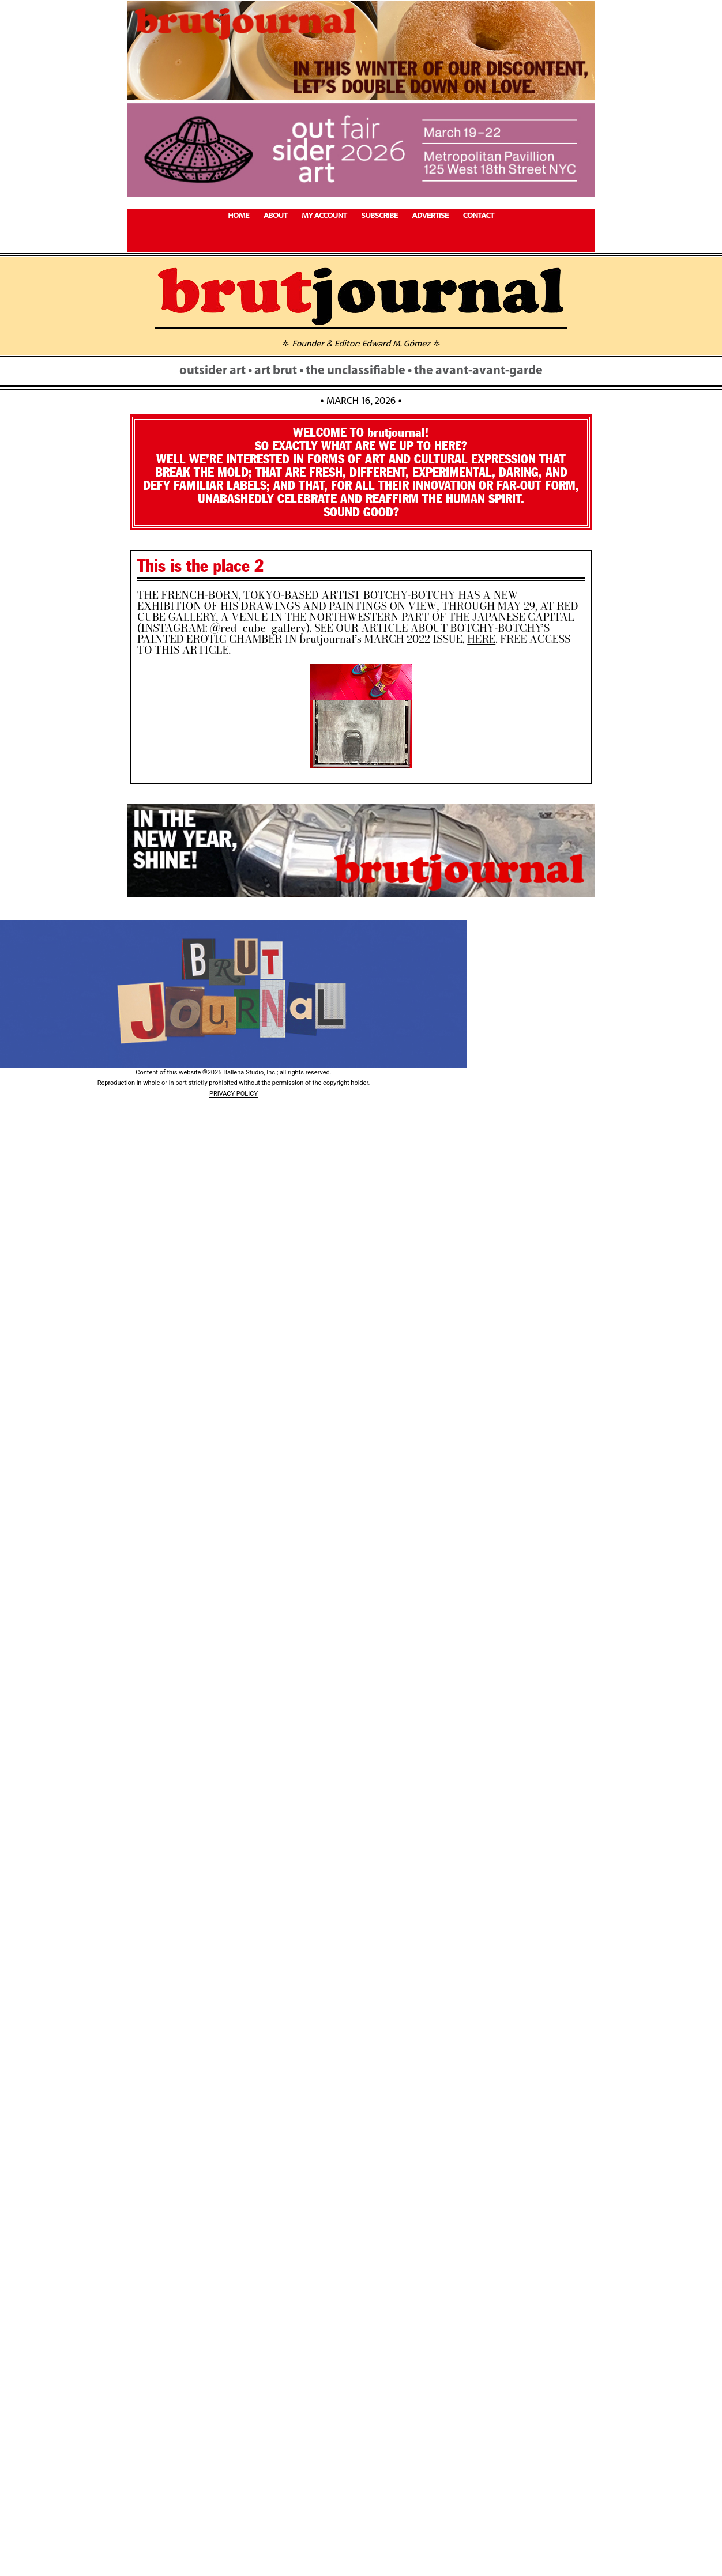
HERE (481, 639)
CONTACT (478, 215)
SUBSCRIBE (379, 215)
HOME (238, 215)
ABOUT (275, 215)
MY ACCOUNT (324, 215)
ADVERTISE (430, 215)
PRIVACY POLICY (233, 1093)
